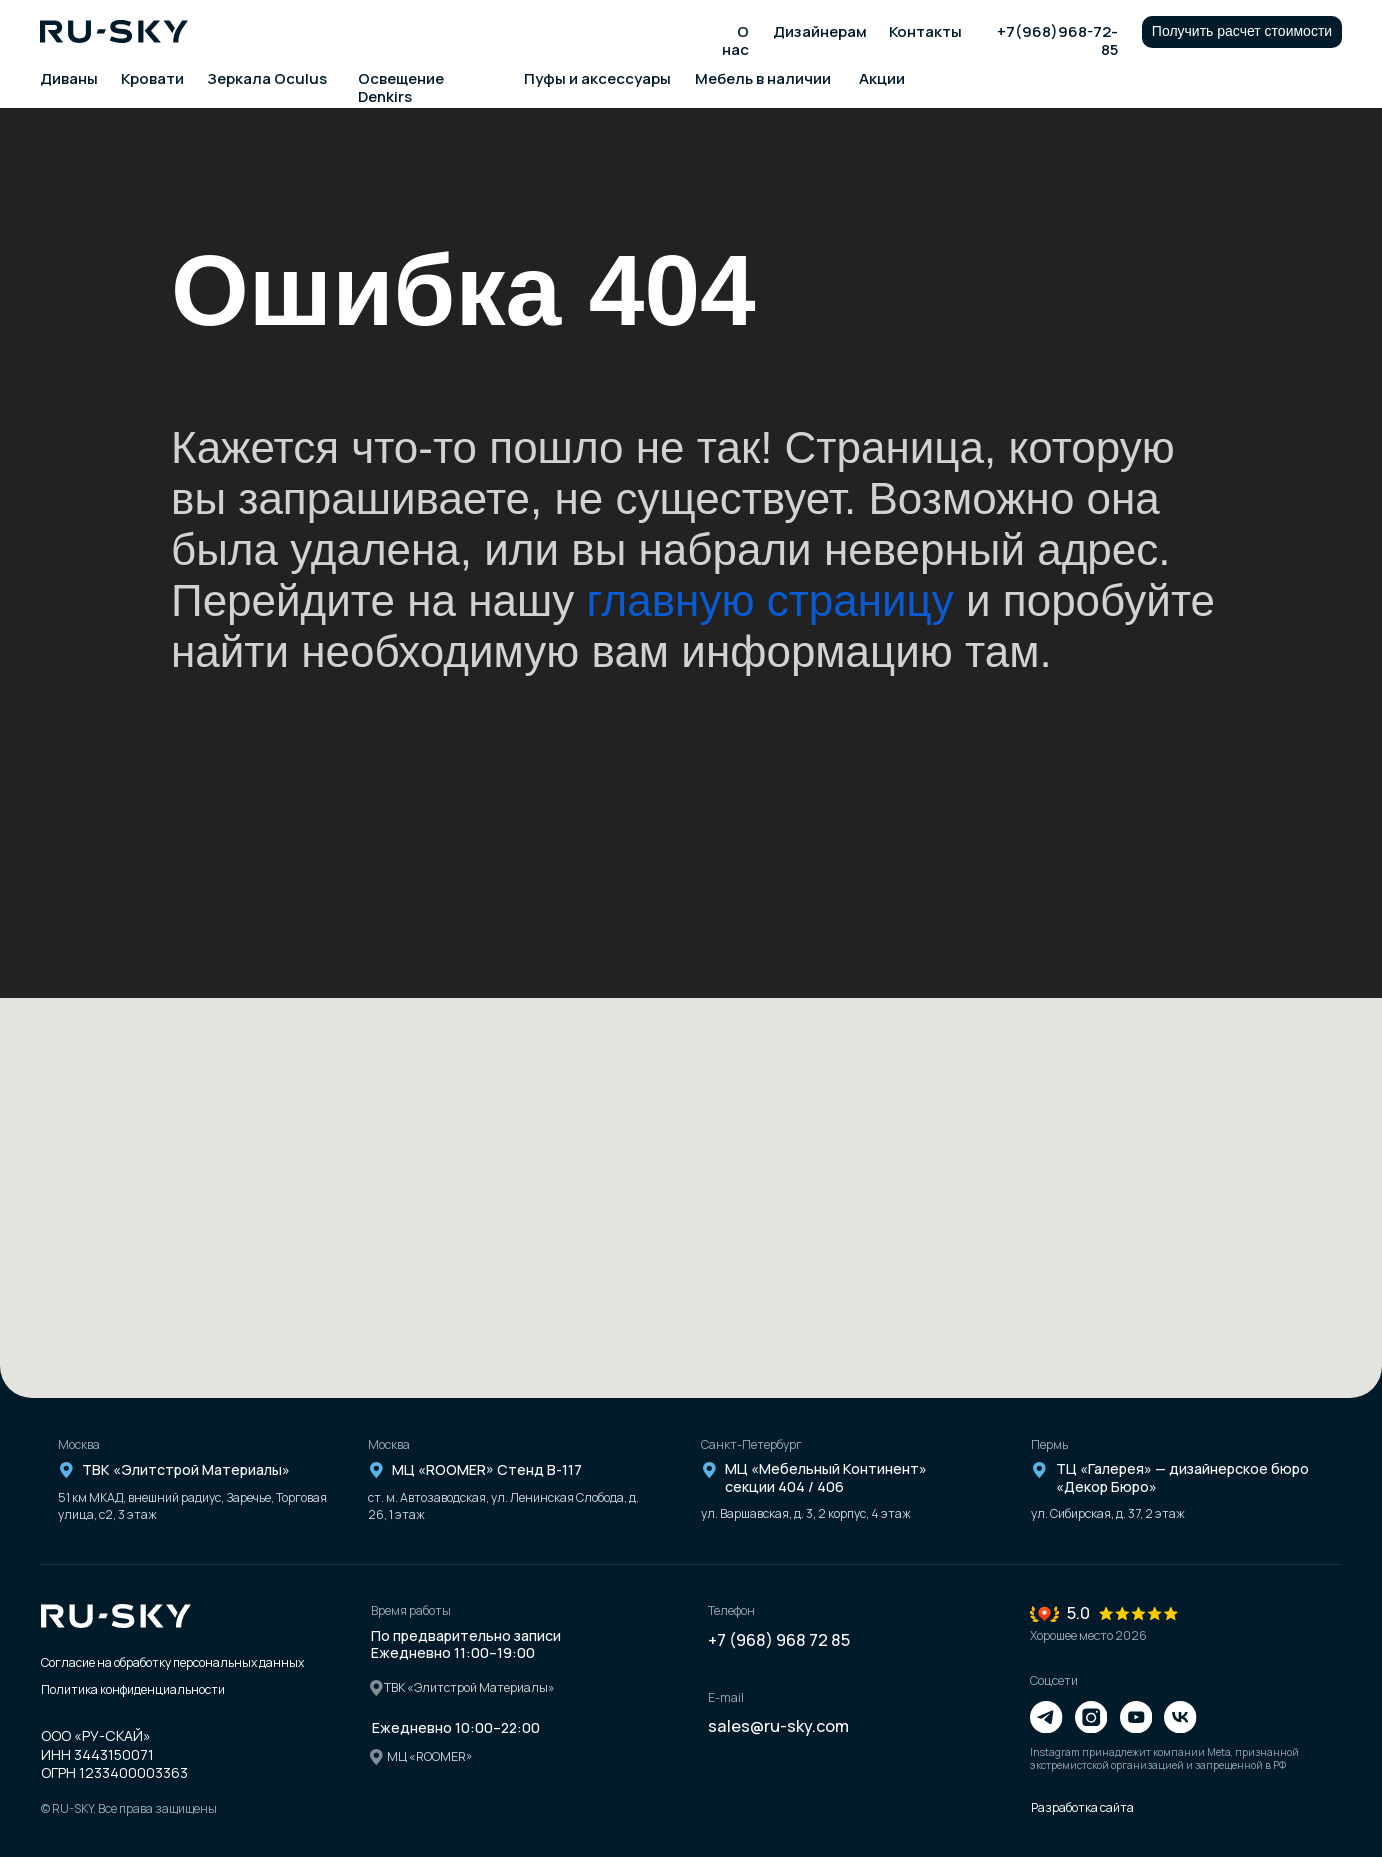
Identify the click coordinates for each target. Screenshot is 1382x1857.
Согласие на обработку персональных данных (172, 1662)
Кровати (152, 78)
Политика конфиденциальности (133, 1689)
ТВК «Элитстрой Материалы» (186, 1469)
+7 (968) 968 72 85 (779, 1640)
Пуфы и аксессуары (597, 78)
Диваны (69, 78)
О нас (735, 40)
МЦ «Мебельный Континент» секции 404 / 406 (826, 1477)
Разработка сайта (1082, 1807)
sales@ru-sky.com (778, 1726)
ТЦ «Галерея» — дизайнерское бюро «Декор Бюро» (1182, 1477)
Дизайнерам (820, 31)
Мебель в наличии (763, 78)
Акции (882, 78)
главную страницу (770, 600)
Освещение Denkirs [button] (401, 87)
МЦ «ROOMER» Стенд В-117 (487, 1469)
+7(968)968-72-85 (1057, 40)
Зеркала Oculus (267, 78)
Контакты (925, 31)
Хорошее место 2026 (1088, 1635)
